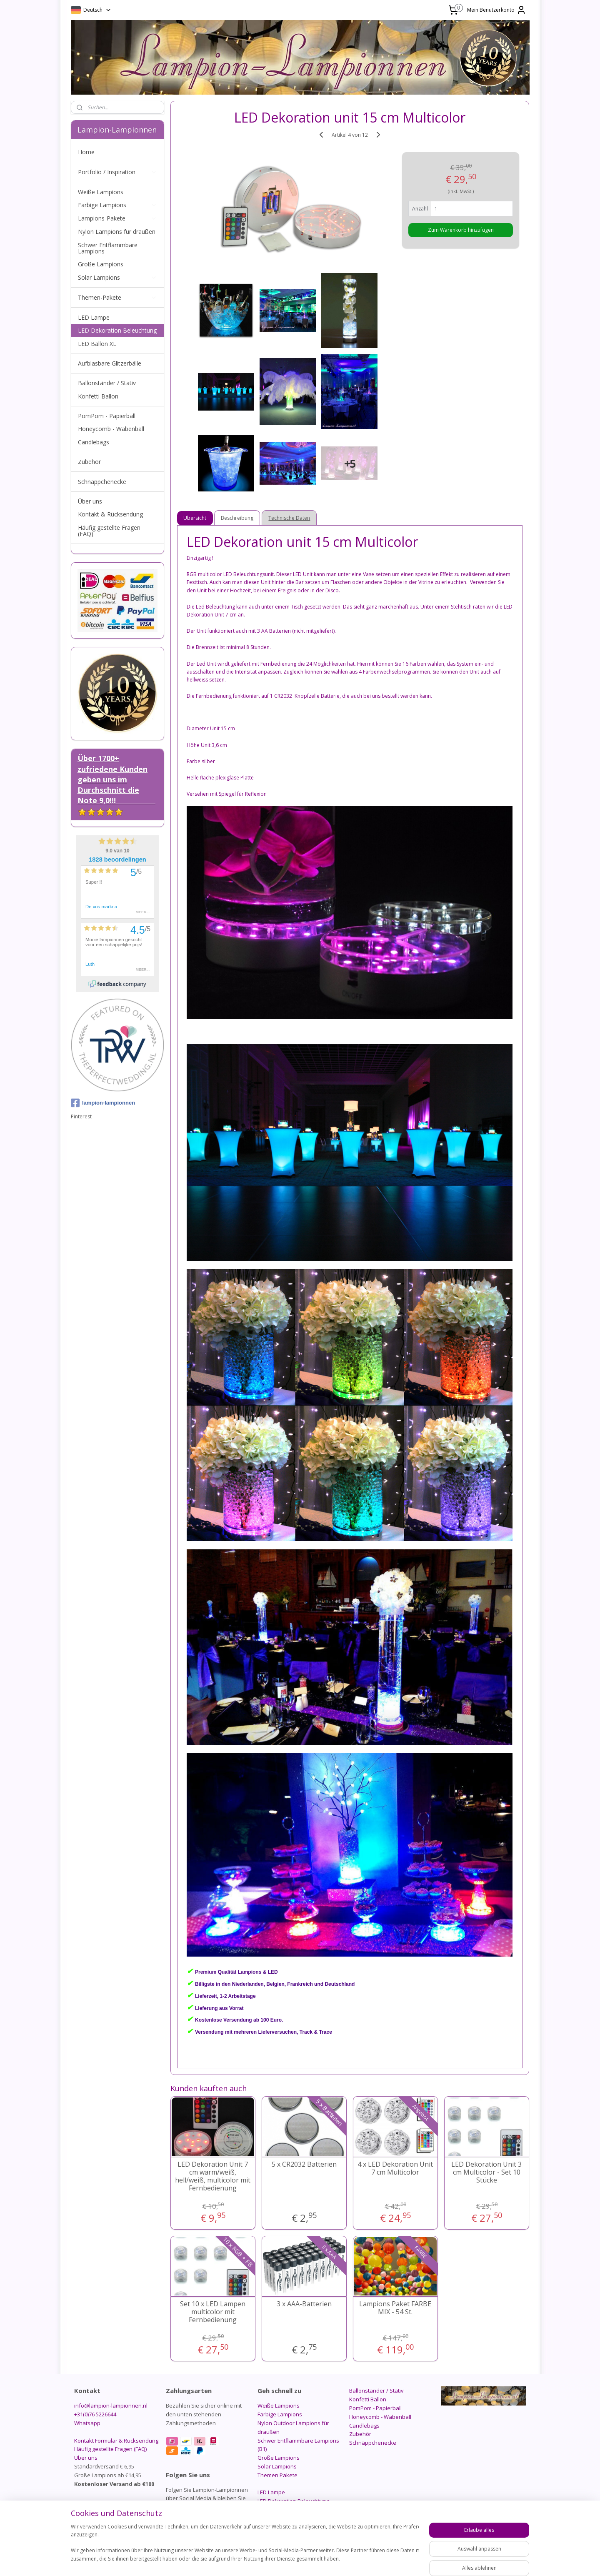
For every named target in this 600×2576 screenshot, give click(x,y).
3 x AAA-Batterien (304, 2304)
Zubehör (89, 462)
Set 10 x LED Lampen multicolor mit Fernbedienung (212, 2312)
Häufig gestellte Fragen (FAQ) (109, 531)
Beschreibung (237, 517)
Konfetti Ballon (98, 396)
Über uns (90, 501)
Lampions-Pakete (117, 218)
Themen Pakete (278, 2475)
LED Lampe (94, 317)
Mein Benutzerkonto (496, 10)
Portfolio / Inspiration (117, 172)
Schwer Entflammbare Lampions (108, 248)
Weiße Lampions (100, 192)
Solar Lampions (117, 277)
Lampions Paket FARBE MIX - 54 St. (395, 2308)
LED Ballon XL (97, 344)
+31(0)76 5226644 (95, 2414)
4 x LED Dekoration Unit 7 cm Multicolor (395, 2168)
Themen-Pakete (117, 297)
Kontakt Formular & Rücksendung (116, 2440)
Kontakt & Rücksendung (110, 514)
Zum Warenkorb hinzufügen (461, 229)
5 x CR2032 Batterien (304, 2164)
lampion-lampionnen (103, 1103)
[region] (245, 2547)
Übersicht (195, 517)
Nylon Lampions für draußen (116, 232)
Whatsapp (87, 2423)
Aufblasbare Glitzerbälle (109, 363)
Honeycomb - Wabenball (111, 429)
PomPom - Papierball (106, 416)
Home (86, 152)
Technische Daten (289, 517)
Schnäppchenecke (102, 482)
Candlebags (93, 442)
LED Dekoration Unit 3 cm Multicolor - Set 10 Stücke (486, 2172)
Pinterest (81, 1116)
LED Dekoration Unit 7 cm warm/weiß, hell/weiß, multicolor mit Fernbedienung (212, 2176)
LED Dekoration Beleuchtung (117, 330)
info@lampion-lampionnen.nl (111, 2405)
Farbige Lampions (117, 205)
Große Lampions (100, 264)
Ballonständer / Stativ (107, 383)
